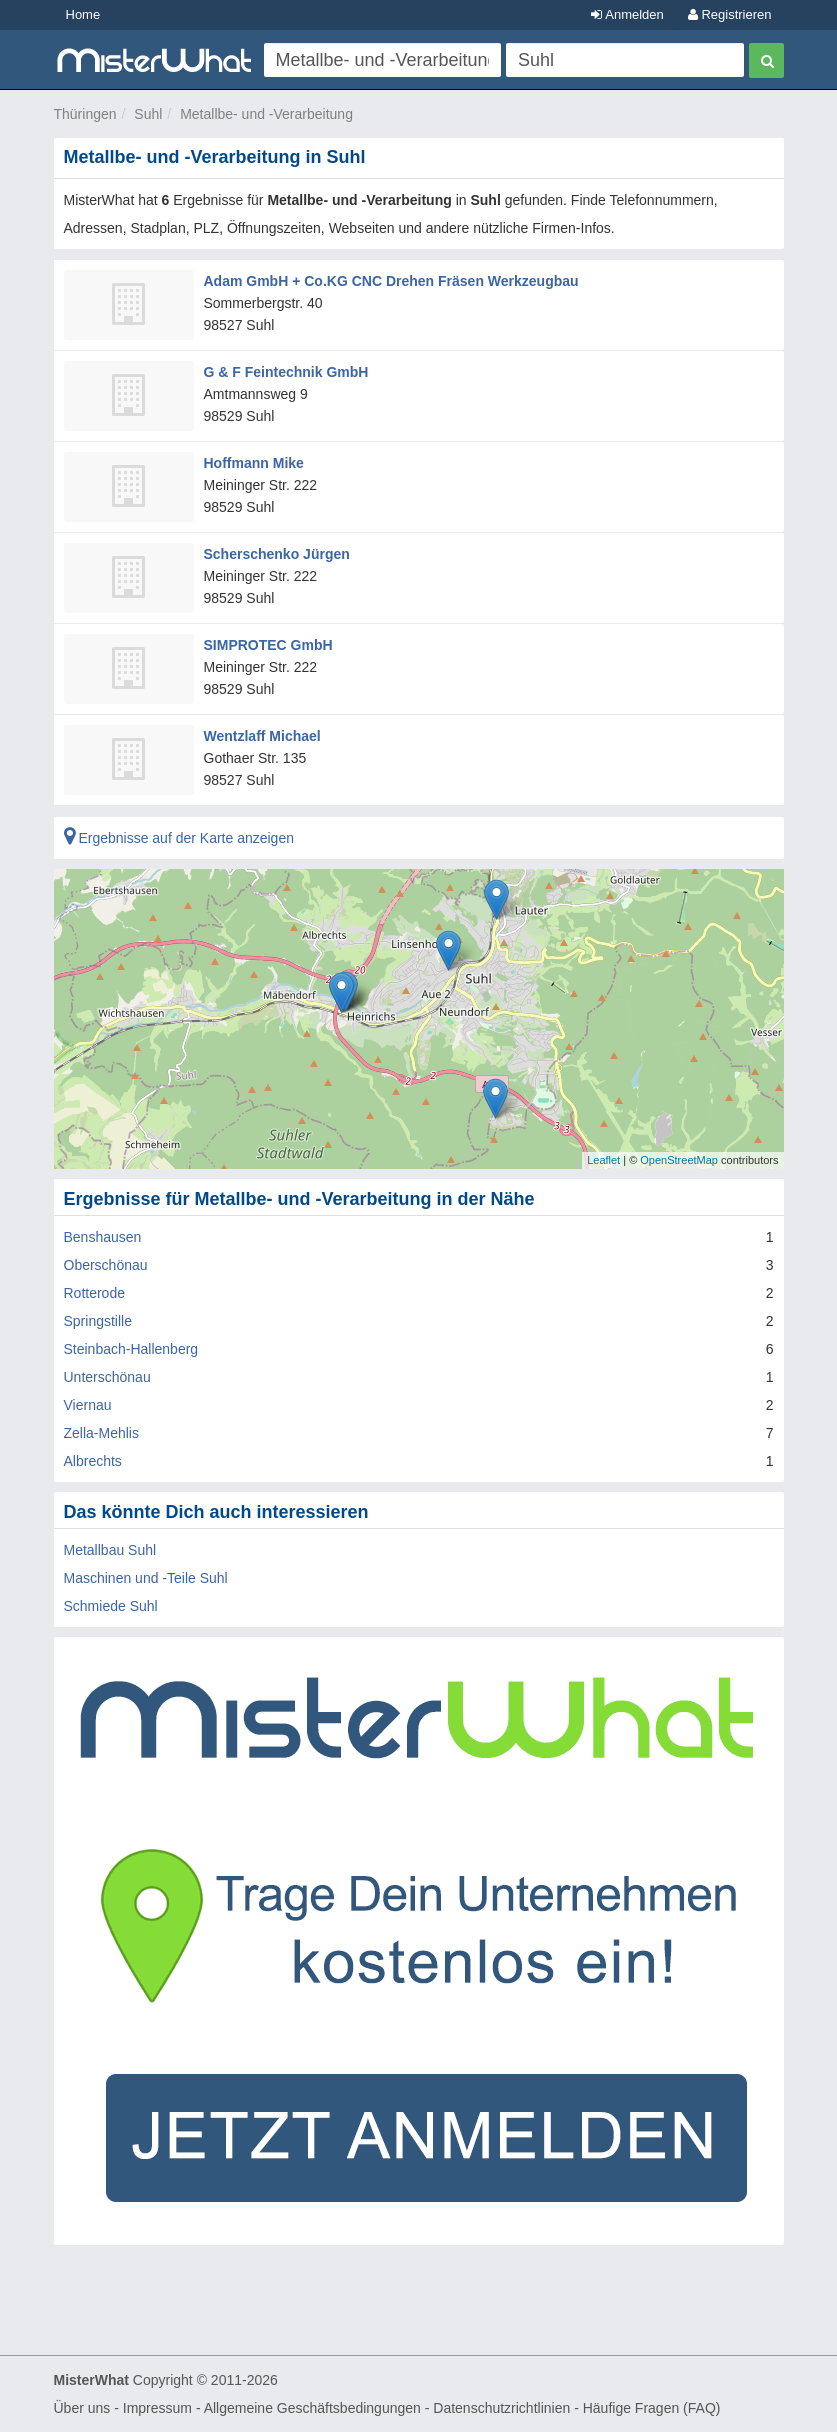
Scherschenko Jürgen (277, 554)
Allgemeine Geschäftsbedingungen (312, 2408)
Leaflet (603, 1160)
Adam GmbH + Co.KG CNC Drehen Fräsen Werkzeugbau (391, 281)
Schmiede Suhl (111, 1606)
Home (83, 14)
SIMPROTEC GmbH (268, 645)
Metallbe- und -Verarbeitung (266, 114)
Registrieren (730, 14)
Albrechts (93, 1461)
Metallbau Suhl (110, 1550)
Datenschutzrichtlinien (501, 2408)
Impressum (157, 2408)
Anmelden (627, 14)
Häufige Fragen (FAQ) (652, 2408)
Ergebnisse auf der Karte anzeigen (179, 838)
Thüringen (85, 114)
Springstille (98, 1321)
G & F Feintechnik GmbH (286, 372)
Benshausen (103, 1237)
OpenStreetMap (679, 1160)
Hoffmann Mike (254, 463)
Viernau (88, 1405)
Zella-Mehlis (101, 1433)
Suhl (148, 114)
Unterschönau (107, 1377)
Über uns (82, 2408)
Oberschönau (106, 1265)
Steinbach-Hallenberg (131, 1349)
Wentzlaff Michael (262, 736)
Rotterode (94, 1293)
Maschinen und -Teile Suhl (146, 1578)
